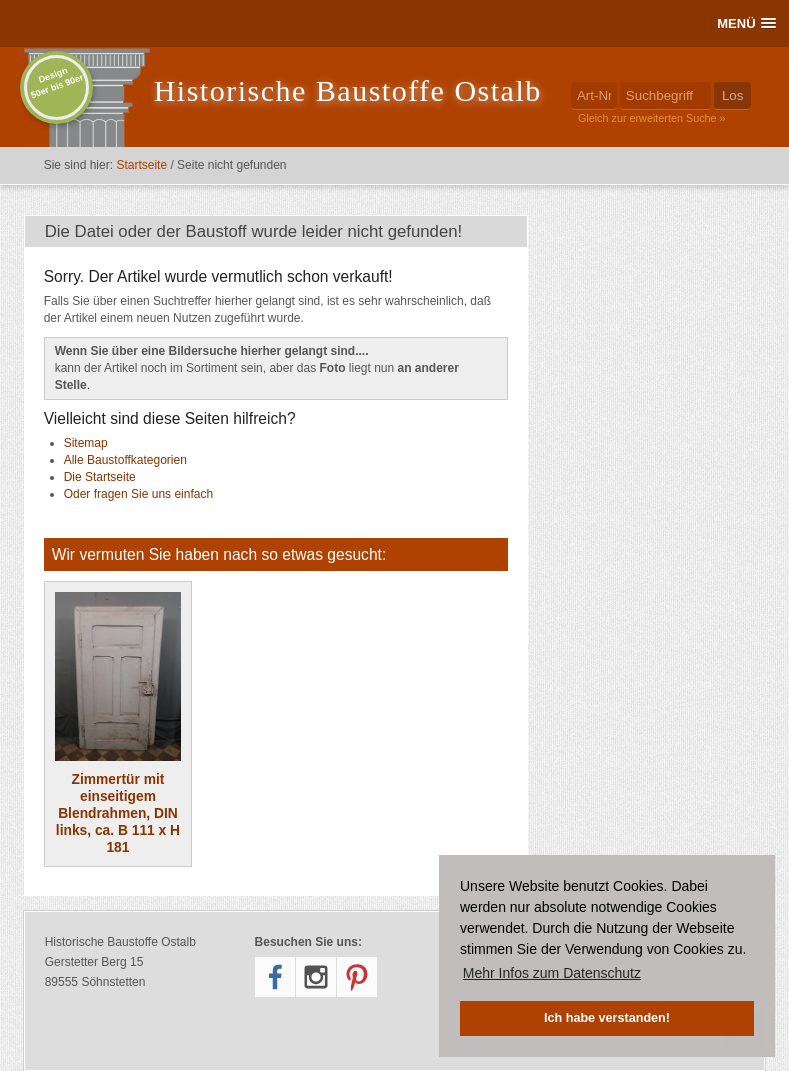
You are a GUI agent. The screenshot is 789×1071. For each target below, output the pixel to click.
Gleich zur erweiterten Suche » (652, 118)
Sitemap (86, 443)
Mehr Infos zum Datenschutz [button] (552, 973)
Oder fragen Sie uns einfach (138, 494)
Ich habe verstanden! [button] (607, 1018)
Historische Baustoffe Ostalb (348, 90)
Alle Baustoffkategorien (125, 460)
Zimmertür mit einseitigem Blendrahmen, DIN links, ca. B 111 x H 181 (118, 723)
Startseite (141, 165)
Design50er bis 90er (56, 82)
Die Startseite (100, 477)
